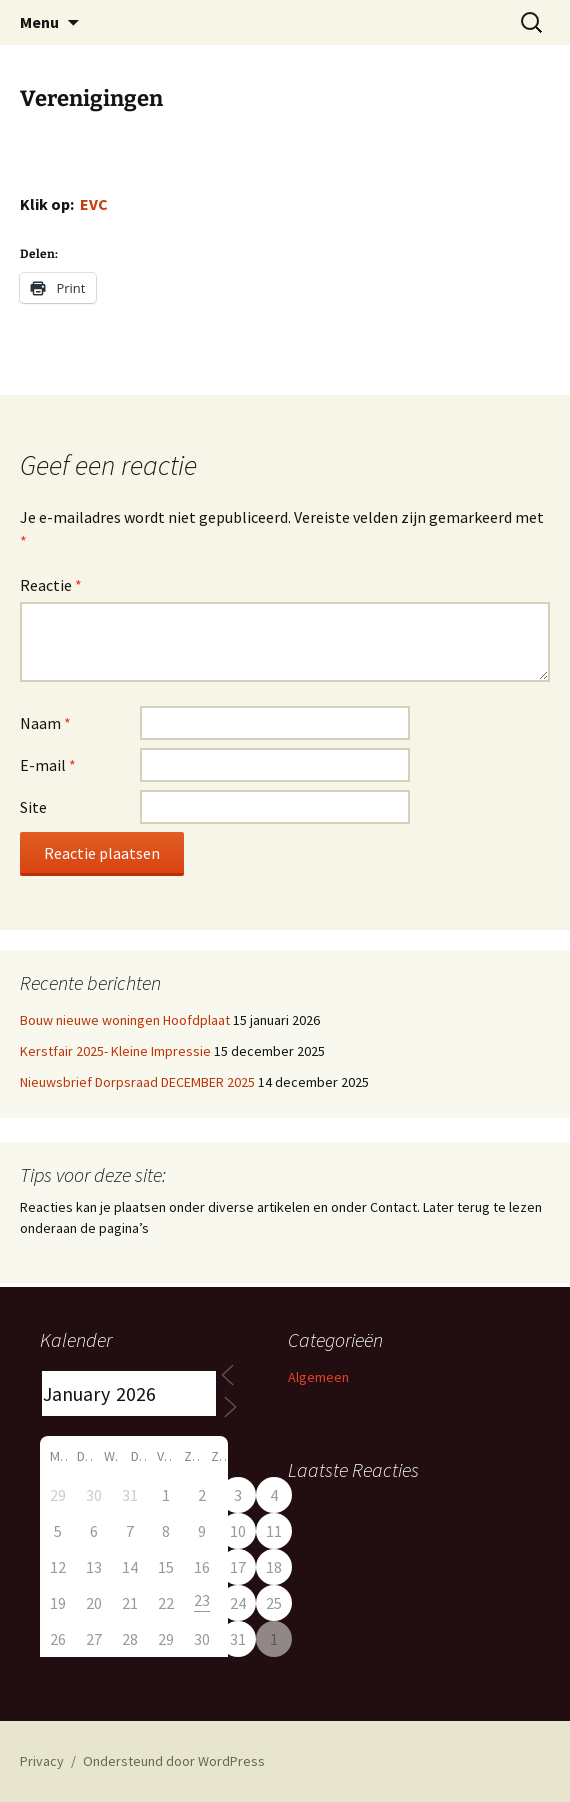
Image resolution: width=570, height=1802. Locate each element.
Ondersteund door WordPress (174, 1761)
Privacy (42, 1761)
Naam (45, 723)
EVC (94, 204)
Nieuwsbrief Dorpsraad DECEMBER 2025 (137, 1082)
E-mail (48, 765)
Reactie (51, 585)
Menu (39, 22)
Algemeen (318, 1377)
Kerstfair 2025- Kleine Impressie (115, 1051)
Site (33, 807)
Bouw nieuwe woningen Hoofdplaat (125, 1020)
